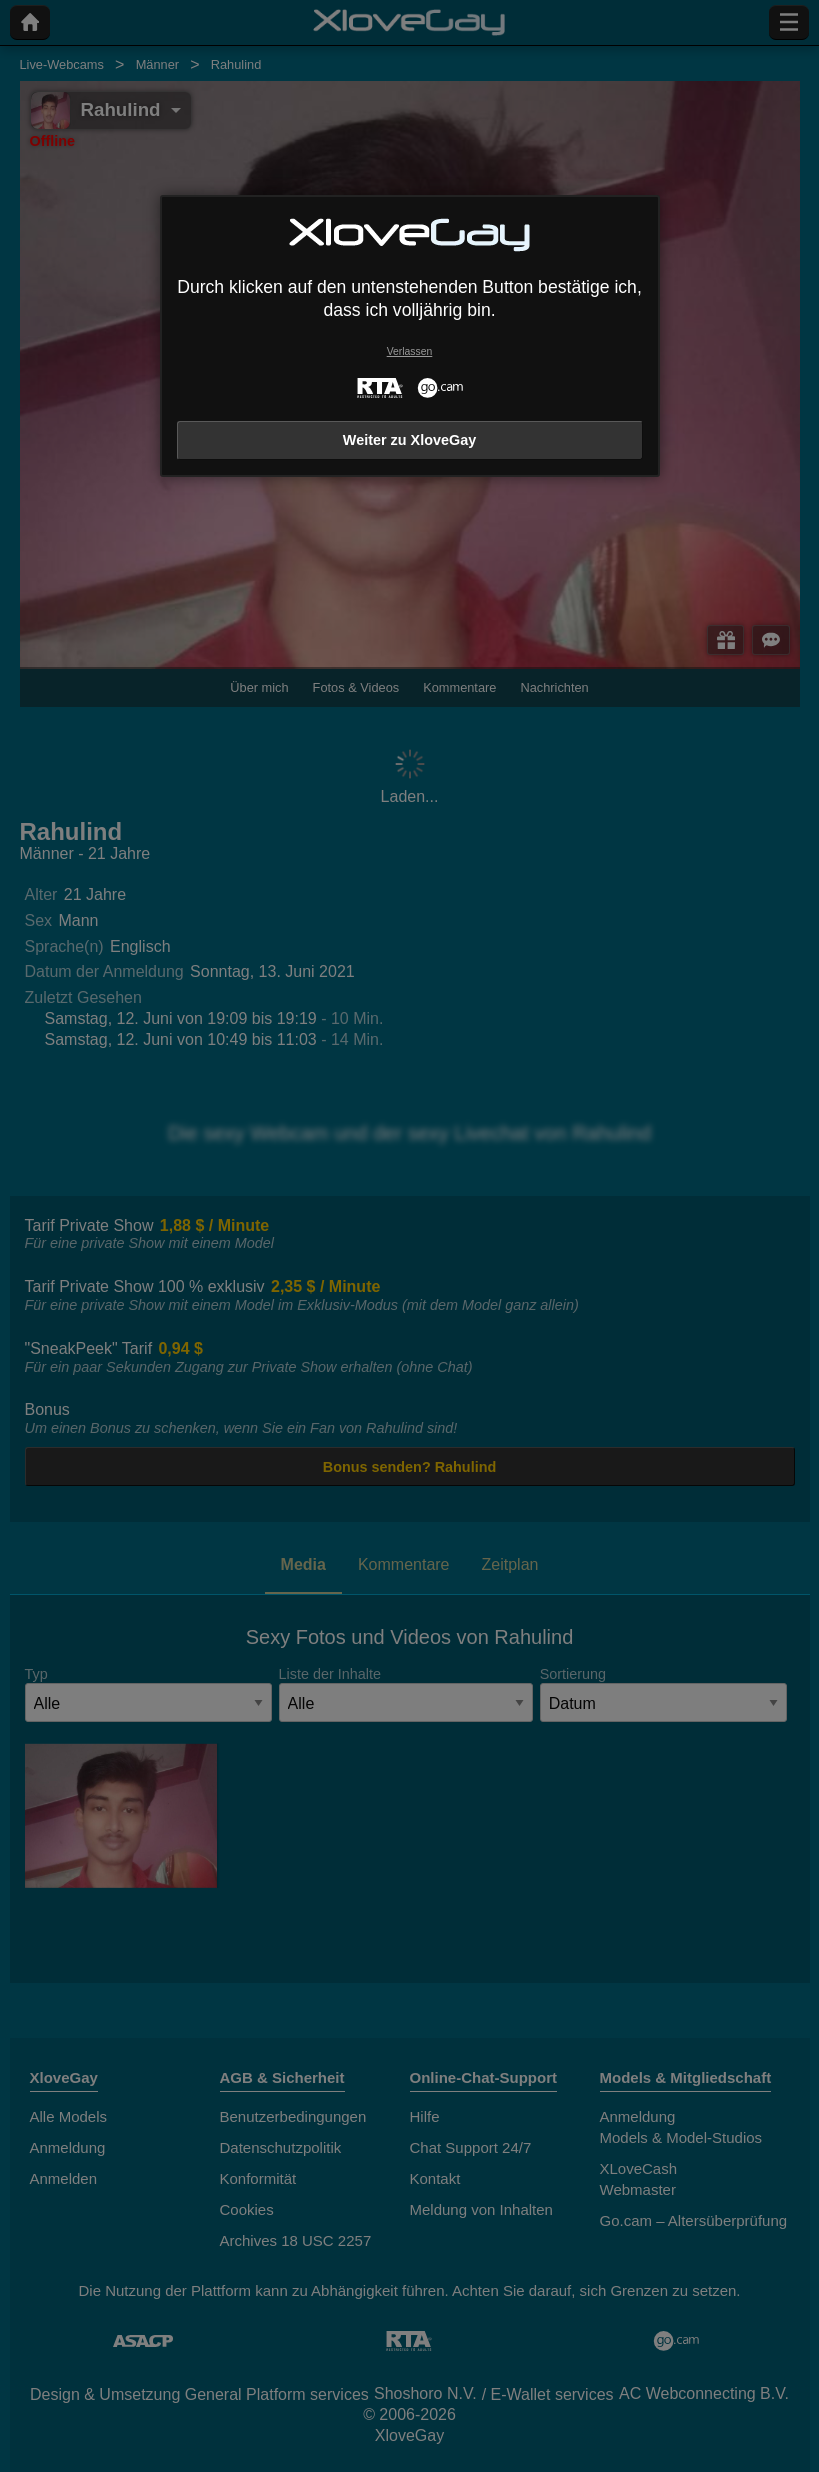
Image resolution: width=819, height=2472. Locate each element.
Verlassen (410, 351)
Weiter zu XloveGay (409, 440)
